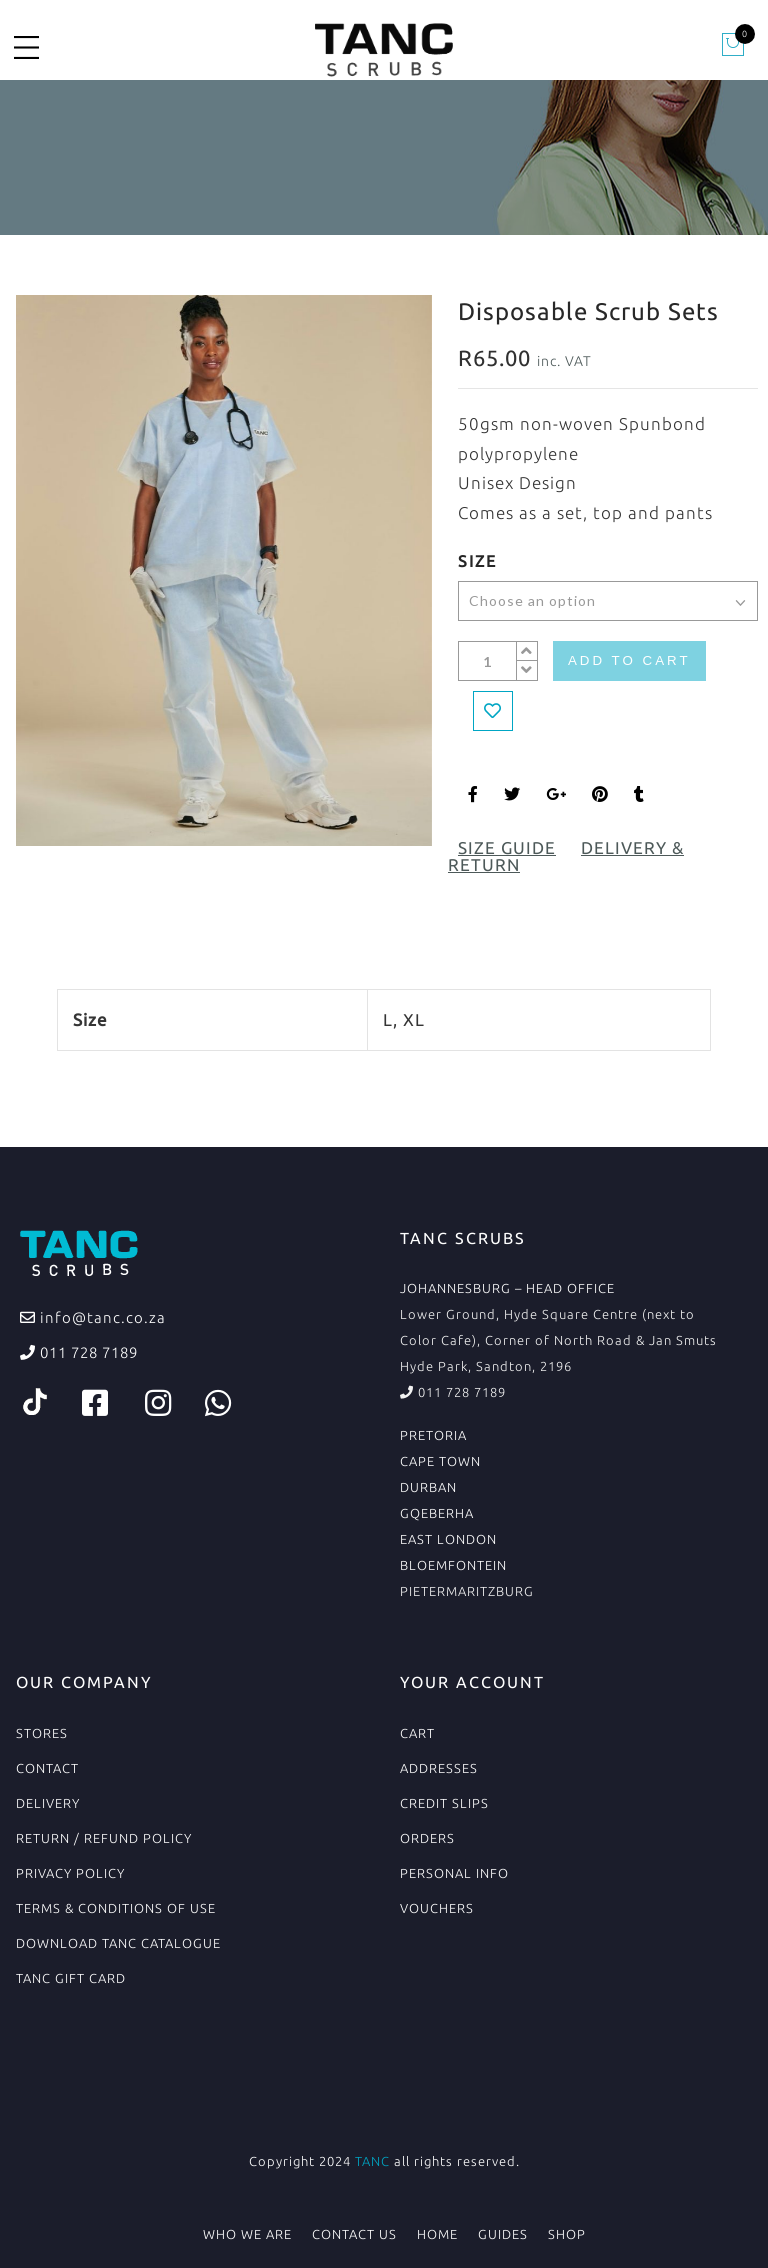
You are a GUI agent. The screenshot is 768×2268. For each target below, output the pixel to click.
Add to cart (629, 660)
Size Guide (507, 847)
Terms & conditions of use (116, 1908)
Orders (427, 1838)
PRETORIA (433, 1435)
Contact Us (354, 2234)
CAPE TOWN (440, 1461)
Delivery (48, 1803)
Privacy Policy (70, 1873)
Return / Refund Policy (104, 1838)
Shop (567, 2234)
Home (437, 2234)
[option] (224, 570)
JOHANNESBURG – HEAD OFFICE (507, 1288)
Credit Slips (444, 1803)
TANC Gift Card (71, 1978)
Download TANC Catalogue (118, 1943)
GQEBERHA (437, 1513)
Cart (417, 1733)
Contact (47, 1768)
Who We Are (247, 2234)
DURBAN (428, 1487)
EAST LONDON (448, 1539)
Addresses (439, 1768)
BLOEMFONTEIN (453, 1565)
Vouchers (437, 1908)
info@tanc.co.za (101, 1317)
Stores (42, 1733)
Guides (503, 2234)
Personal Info (454, 1873)
